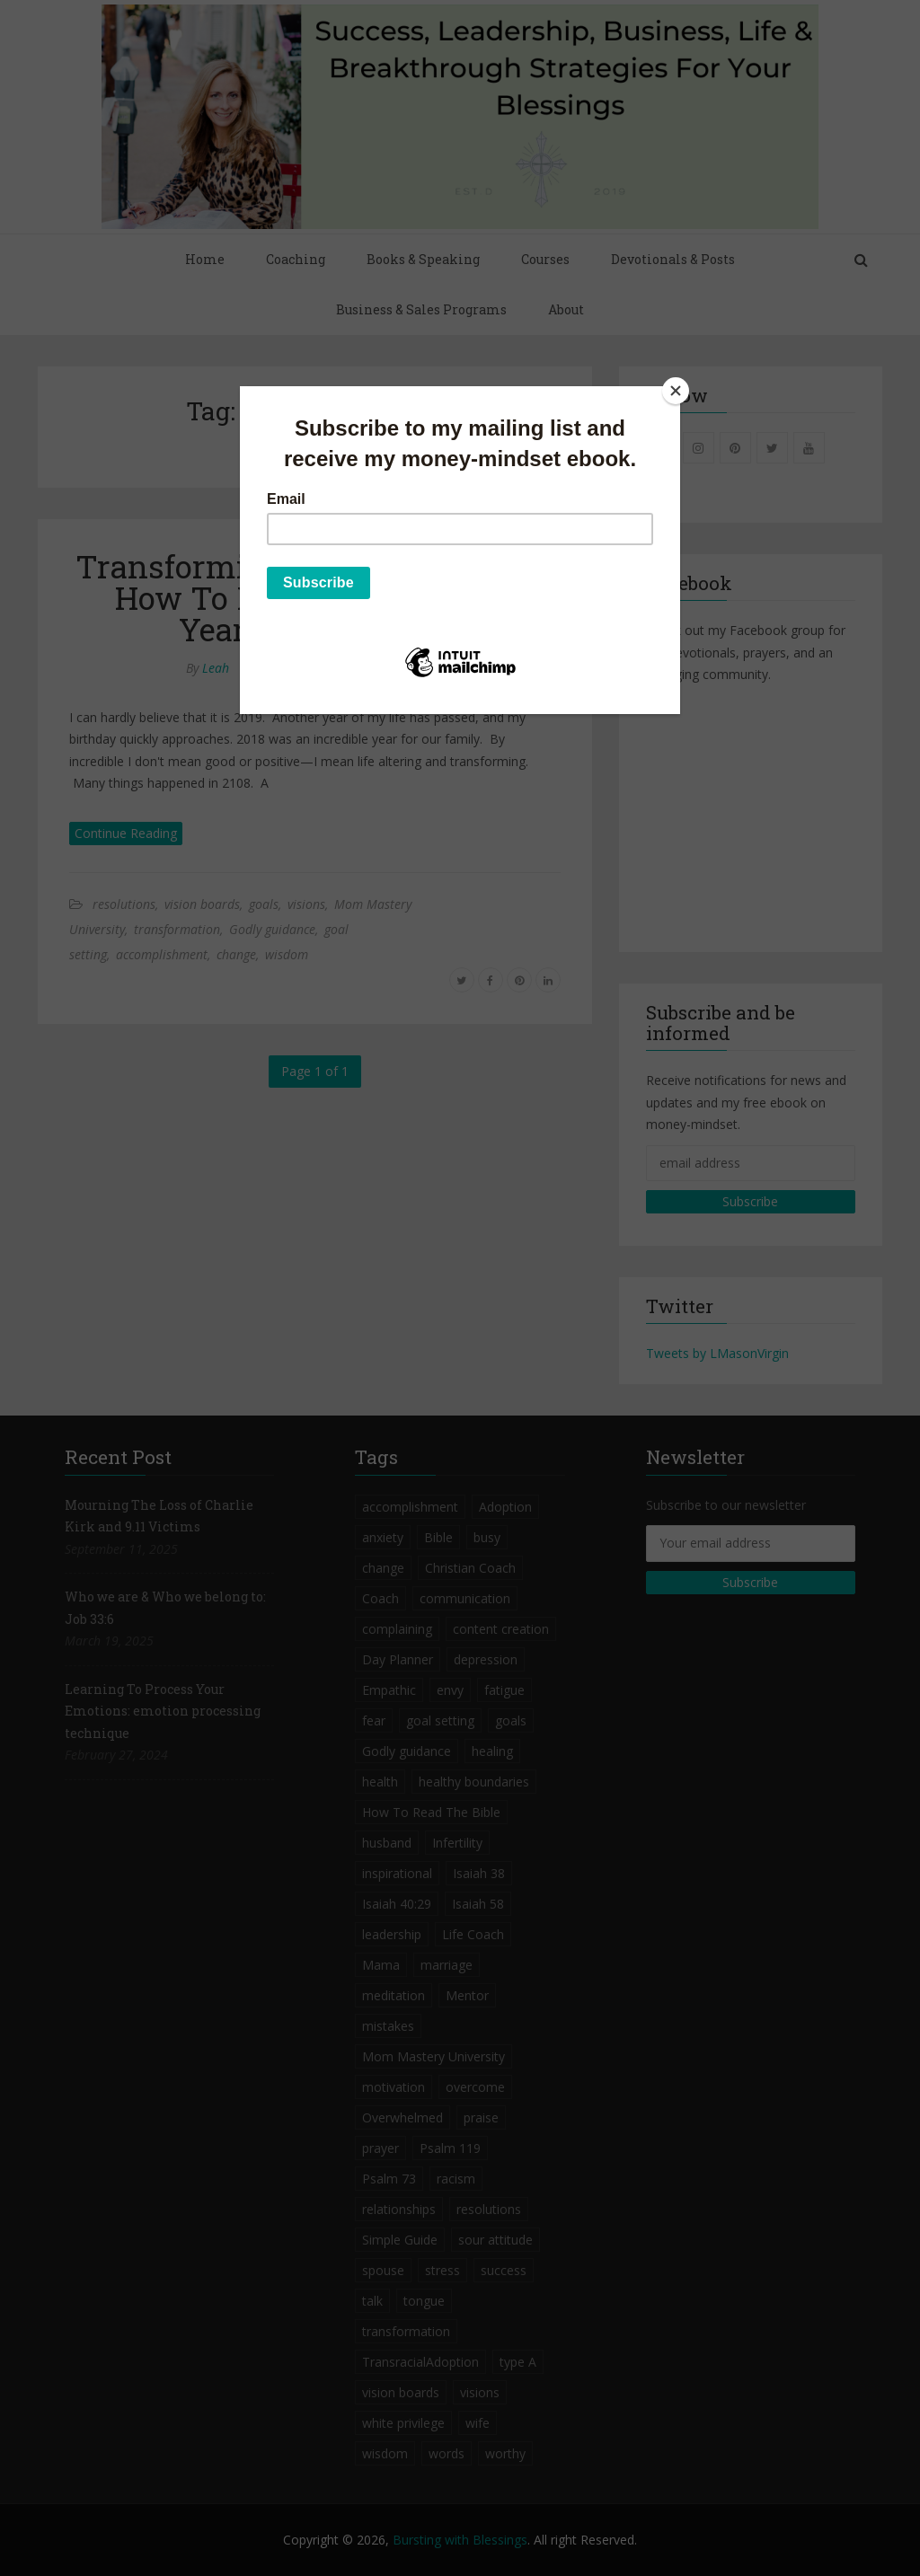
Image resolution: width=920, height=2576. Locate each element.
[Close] (675, 390)
